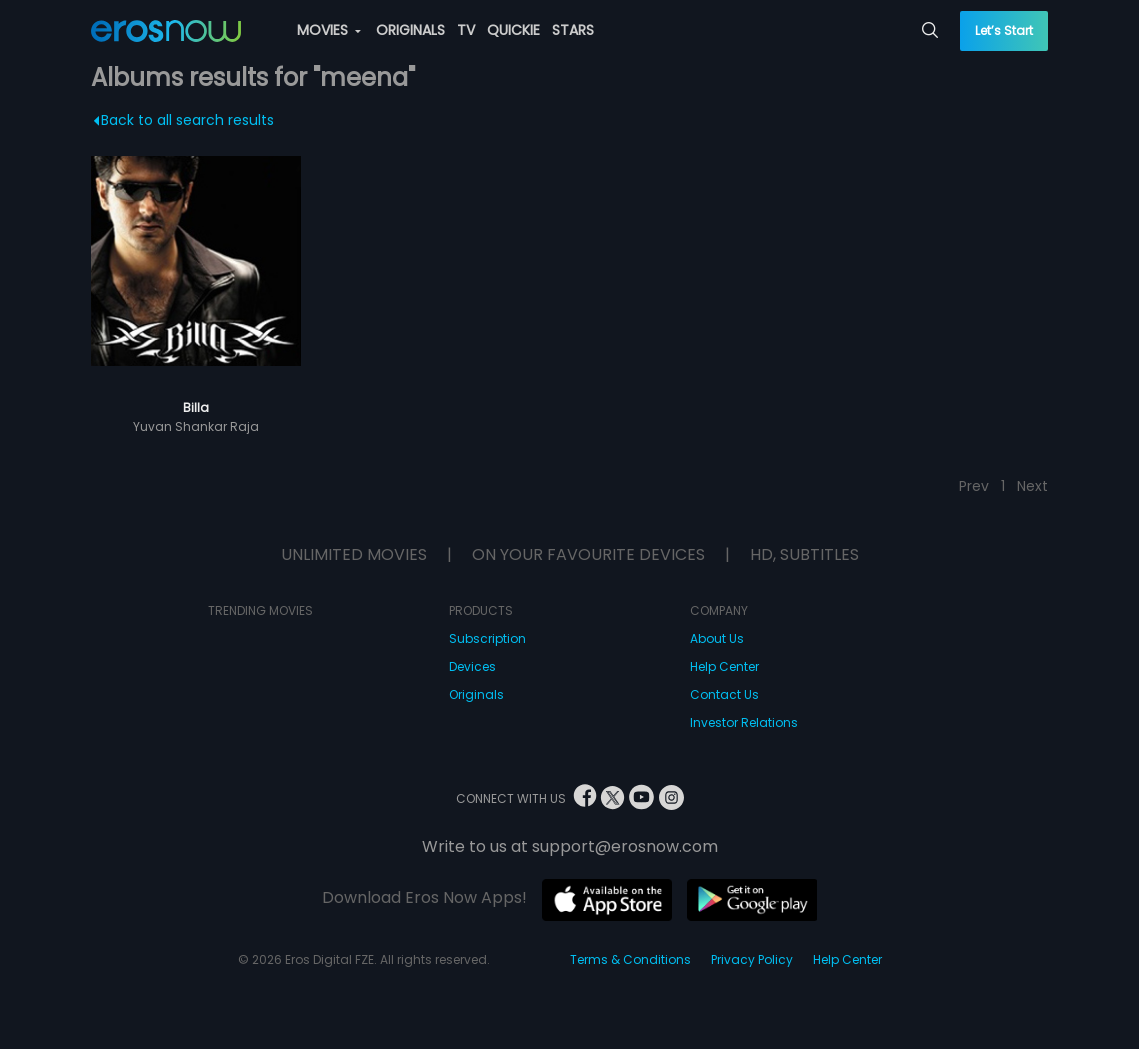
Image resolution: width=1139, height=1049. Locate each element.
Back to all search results (184, 120)
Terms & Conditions (630, 959)
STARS (573, 30)
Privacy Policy (752, 959)
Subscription (487, 638)
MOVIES (329, 30)
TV (466, 30)
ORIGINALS (410, 30)
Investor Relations (744, 722)
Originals (476, 694)
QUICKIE (513, 30)
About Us (717, 638)
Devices (472, 666)
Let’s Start (1004, 30)
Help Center (724, 666)
